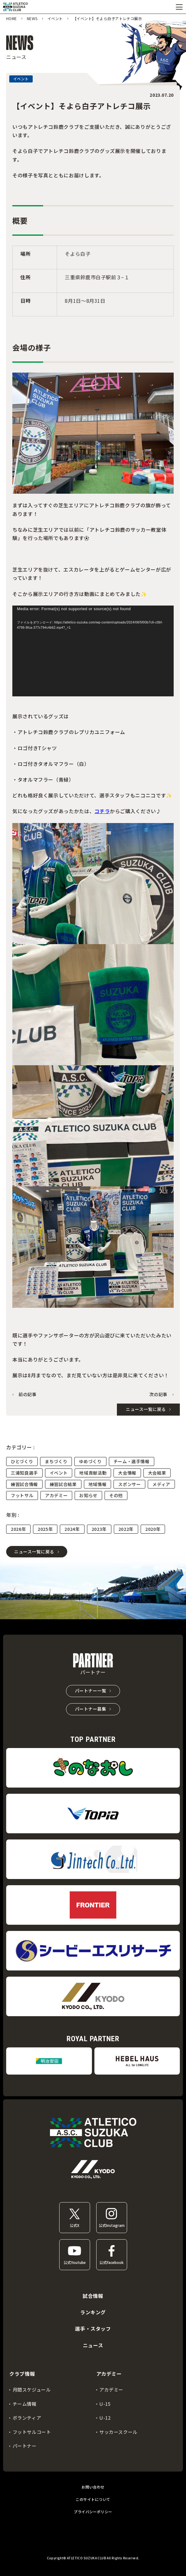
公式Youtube (75, 2262)
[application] (93, 651)
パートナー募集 (90, 1709)
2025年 (45, 1529)
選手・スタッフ (93, 2328)
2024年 (72, 1529)
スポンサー (129, 1484)
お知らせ (88, 1495)
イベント (59, 1473)
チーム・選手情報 (132, 1461)
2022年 (126, 1529)
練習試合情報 (24, 1484)
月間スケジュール (32, 2389)
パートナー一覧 (90, 1690)
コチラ (102, 811)
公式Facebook (111, 2262)
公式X (74, 2225)
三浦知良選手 (24, 1473)
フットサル (22, 1495)
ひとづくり (22, 1461)
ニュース (93, 2345)
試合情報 (93, 2295)
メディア (161, 1484)
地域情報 (98, 1484)
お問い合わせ (93, 2486)
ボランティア (27, 2417)
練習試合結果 (63, 1484)
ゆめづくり (90, 1461)
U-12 (104, 2417)
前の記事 (28, 1394)
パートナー (25, 2446)
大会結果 (157, 1473)
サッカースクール (118, 2432)
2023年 (99, 1529)
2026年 (18, 1529)
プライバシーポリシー (93, 2511)
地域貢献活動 (92, 1473)
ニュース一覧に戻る (34, 1551)
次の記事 (158, 1394)
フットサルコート (32, 2432)
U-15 (104, 2404)
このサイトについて (93, 2499)
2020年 (152, 1529)
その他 (116, 1495)
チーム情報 (25, 2404)
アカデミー (56, 1495)
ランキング (93, 2312)
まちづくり (56, 1461)
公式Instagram (112, 2225)
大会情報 (127, 1473)
